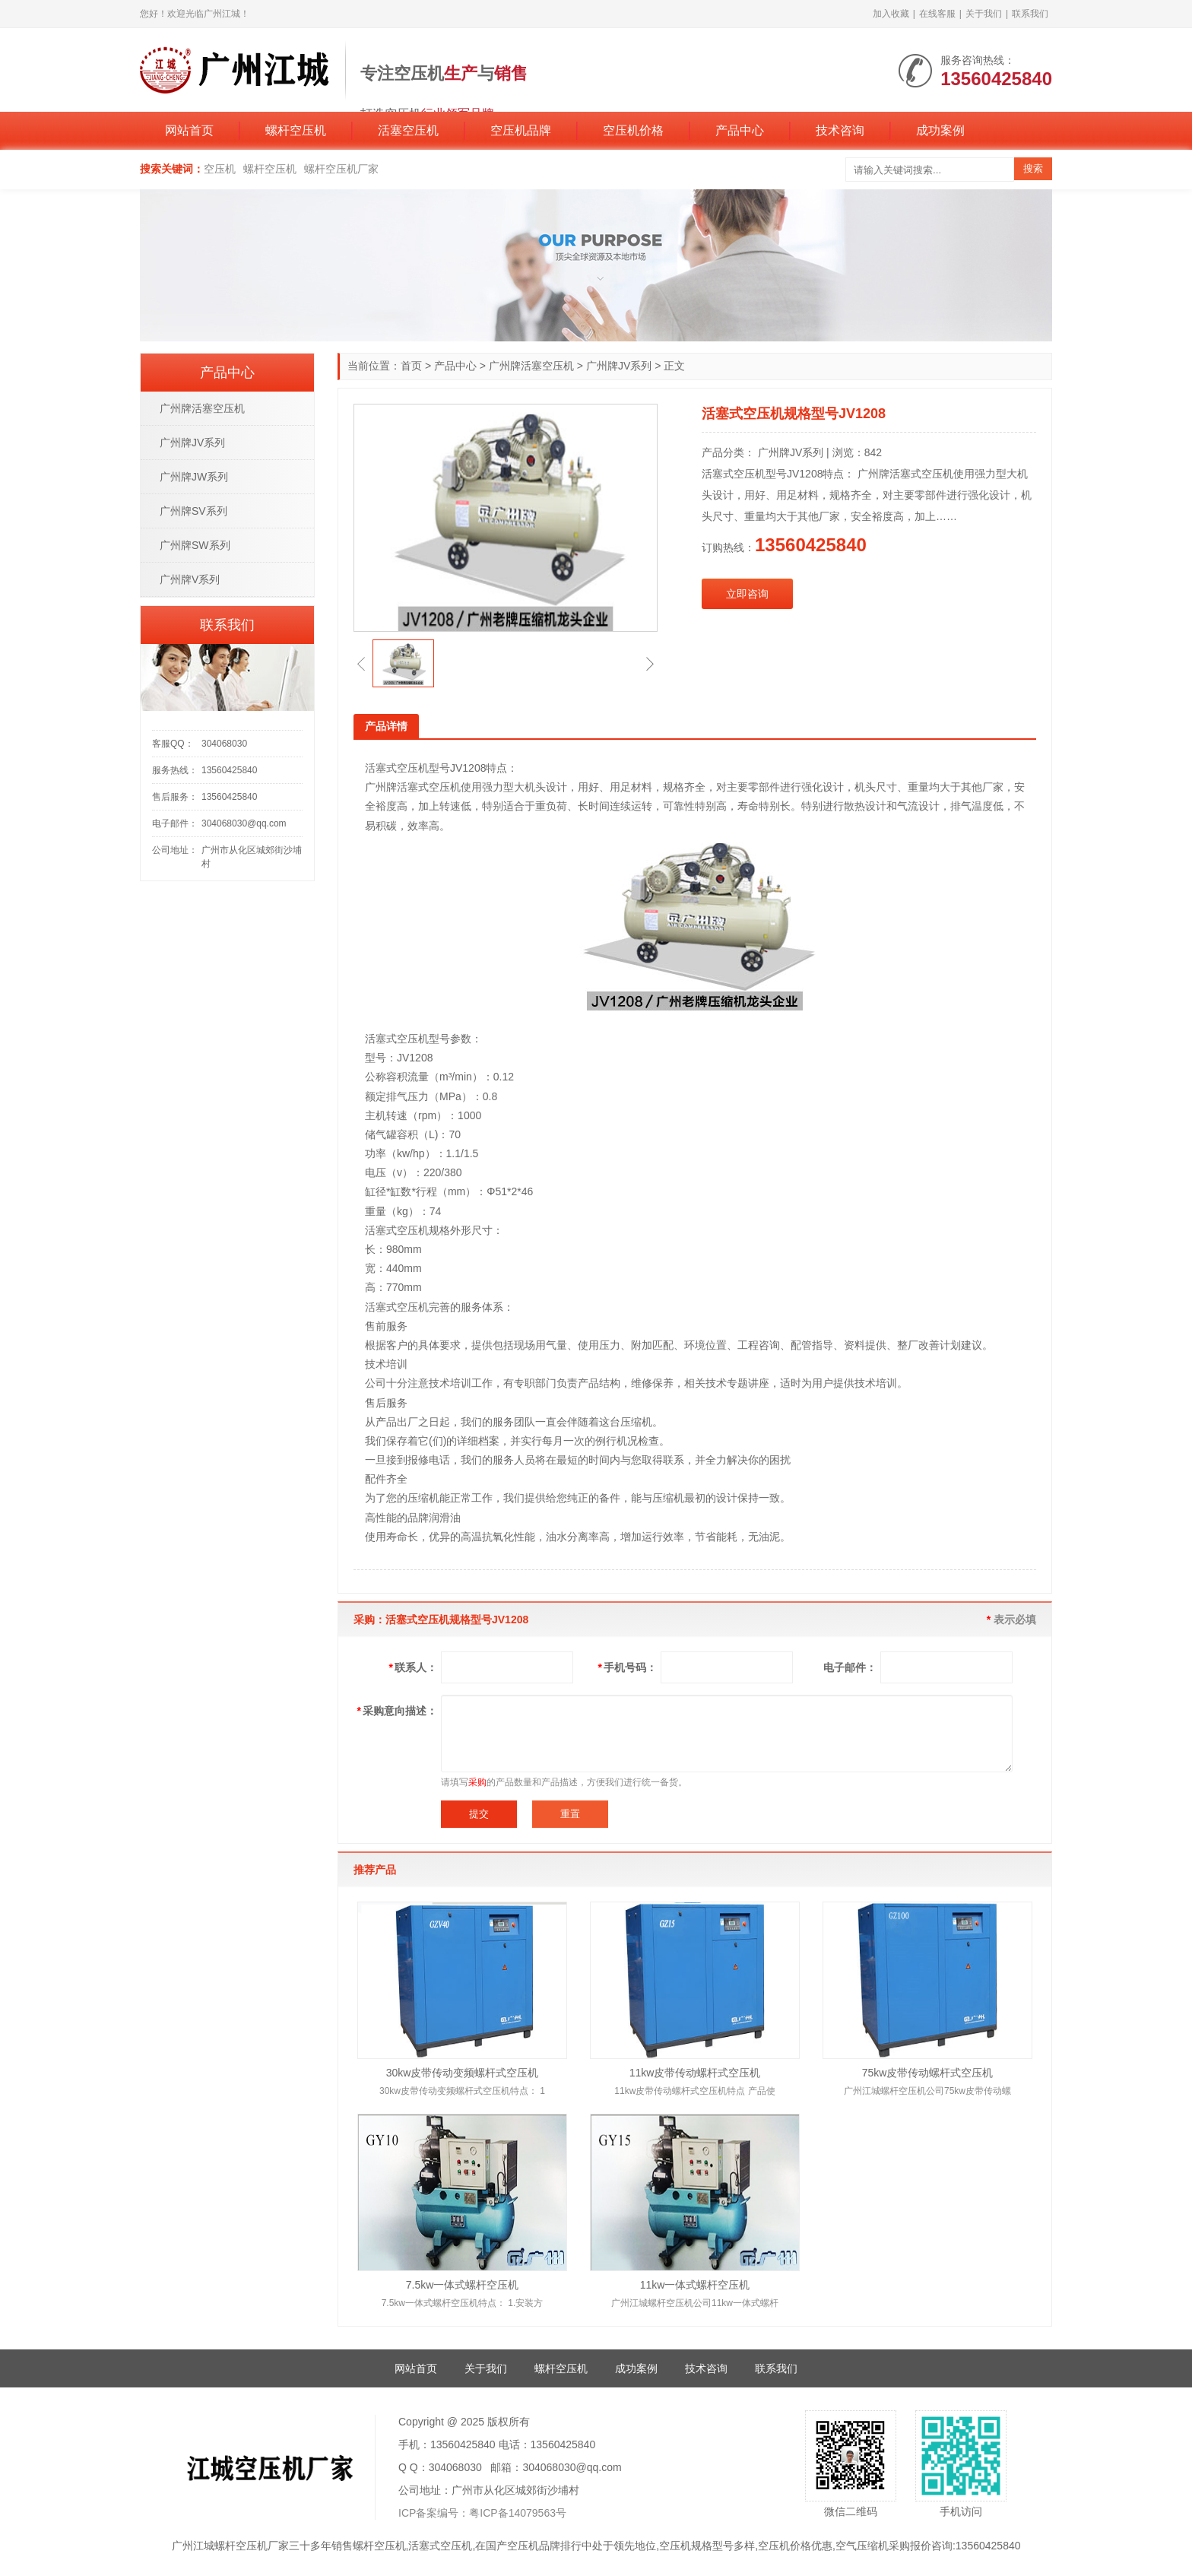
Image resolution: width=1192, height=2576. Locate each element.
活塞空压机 (408, 130)
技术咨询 (840, 130)
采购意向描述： (397, 1711)
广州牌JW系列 (194, 477)
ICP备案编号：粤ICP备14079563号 (482, 2513)
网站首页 (189, 130)
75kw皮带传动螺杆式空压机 (928, 2073)
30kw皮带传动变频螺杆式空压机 (462, 2073)
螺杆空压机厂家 (341, 169)
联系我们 (1030, 13)
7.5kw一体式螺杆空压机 (462, 2285)
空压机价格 (633, 130)
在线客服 (937, 13)
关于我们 (983, 13)
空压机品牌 (520, 130)
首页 (411, 366)
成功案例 (940, 130)
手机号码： (627, 1667)
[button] (361, 664)
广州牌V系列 (190, 579)
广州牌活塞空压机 (531, 366)
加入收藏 (891, 13)
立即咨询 (747, 594)
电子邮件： (850, 1667)
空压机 (220, 169)
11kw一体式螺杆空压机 (695, 2285)
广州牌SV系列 (193, 511)
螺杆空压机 (295, 130)
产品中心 (739, 130)
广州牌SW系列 (195, 545)
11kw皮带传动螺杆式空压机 (695, 2073)
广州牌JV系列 (618, 366)
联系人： (413, 1667)
